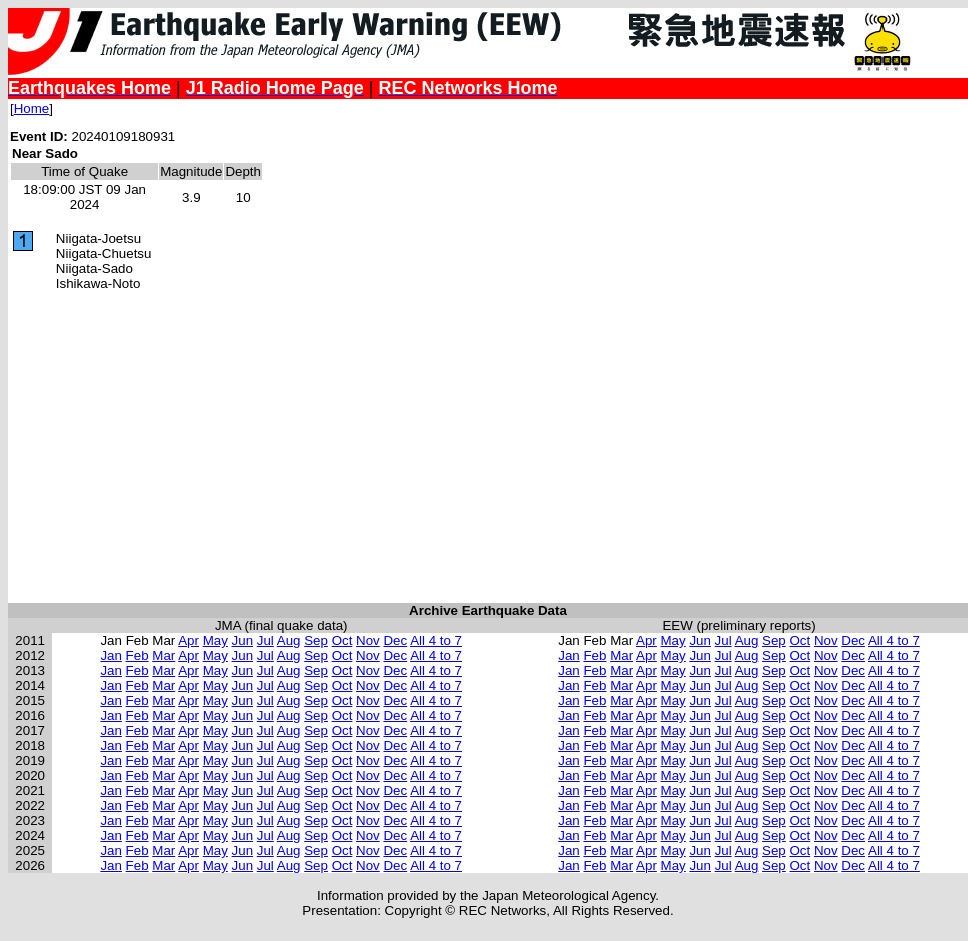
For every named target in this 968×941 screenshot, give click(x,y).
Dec (395, 640)
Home (32, 108)
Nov (368, 640)
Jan (111, 655)
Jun (243, 640)
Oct (342, 640)
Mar (163, 655)
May (215, 640)
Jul (265, 640)
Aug (289, 640)
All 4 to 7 (436, 640)
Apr (188, 640)
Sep (316, 640)
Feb (137, 655)
